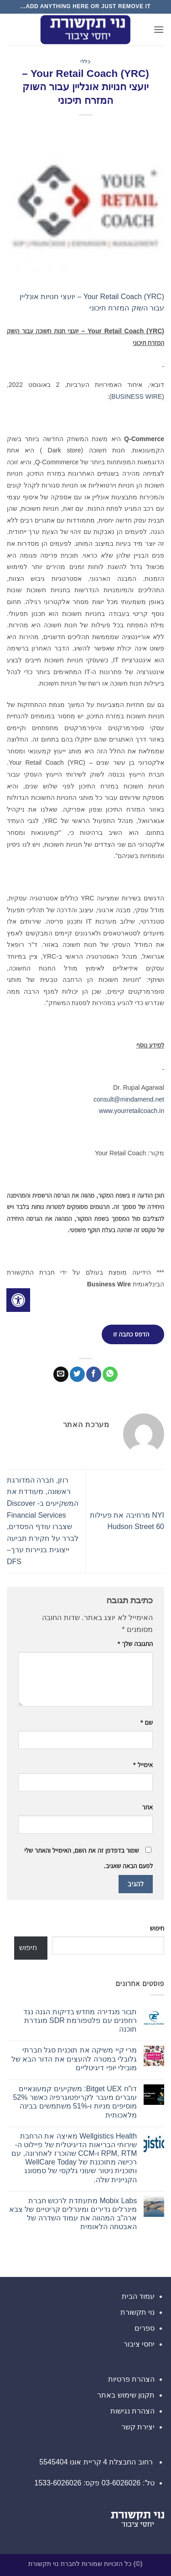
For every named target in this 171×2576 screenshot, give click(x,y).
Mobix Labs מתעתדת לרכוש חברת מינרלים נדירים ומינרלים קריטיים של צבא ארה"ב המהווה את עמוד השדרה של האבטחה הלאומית (73, 2214)
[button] (158, 29)
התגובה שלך (135, 1643)
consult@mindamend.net (128, 1099)
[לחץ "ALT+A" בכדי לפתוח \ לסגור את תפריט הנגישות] (18, 1300)
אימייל (143, 1764)
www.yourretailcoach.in (131, 1110)
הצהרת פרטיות (131, 2379)
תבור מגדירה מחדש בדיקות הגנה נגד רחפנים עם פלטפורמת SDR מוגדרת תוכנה (80, 2020)
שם (146, 1722)
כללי (85, 61)
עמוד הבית (138, 2296)
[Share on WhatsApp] (110, 1374)
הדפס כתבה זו (131, 1334)
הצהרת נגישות (132, 2411)
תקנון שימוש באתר (126, 2395)
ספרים (145, 2328)
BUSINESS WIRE (136, 396)
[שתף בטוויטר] (77, 1374)
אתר (147, 1807)
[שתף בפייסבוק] (93, 1374)
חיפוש (157, 1928)
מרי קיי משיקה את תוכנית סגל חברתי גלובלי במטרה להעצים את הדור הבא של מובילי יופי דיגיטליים (74, 2058)
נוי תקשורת (137, 2312)
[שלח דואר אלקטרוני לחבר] (60, 1374)
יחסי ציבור (139, 2344)
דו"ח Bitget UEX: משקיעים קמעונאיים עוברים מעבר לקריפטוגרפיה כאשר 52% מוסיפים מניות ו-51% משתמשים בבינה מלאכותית (75, 2102)
